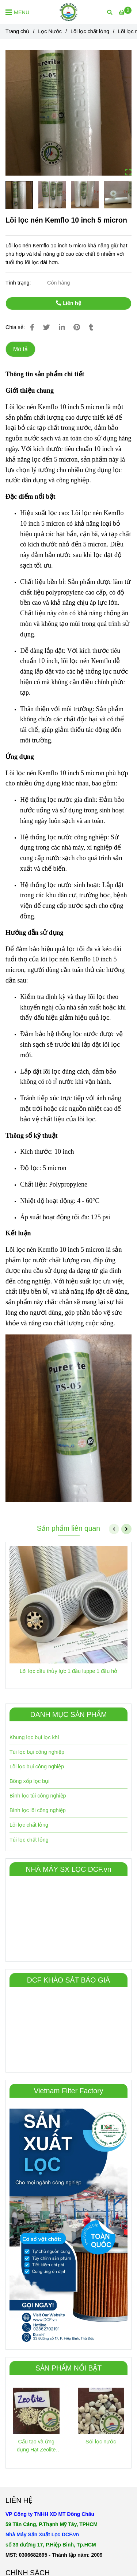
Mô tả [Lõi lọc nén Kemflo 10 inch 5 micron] (20, 349)
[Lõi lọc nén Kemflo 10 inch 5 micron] (68, 12)
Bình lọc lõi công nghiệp (37, 1810)
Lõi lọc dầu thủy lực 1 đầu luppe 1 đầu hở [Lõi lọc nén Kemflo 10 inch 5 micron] (68, 1671)
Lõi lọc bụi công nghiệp (36, 1766)
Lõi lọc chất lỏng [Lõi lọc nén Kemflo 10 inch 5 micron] (90, 31)
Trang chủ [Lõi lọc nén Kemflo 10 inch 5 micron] (17, 31)
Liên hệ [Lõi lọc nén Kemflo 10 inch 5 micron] (68, 303)
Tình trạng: (19, 283)
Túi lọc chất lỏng (29, 1840)
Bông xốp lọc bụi (29, 1781)
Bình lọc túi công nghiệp (37, 1796)
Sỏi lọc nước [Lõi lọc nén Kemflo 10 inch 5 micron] (100, 2441)
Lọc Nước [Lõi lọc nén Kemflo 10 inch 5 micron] (50, 31)
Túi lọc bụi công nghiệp (36, 1752)
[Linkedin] (61, 327)
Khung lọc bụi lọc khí (34, 1737)
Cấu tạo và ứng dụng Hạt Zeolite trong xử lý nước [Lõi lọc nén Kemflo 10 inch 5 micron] (36, 2446)
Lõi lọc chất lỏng (28, 1825)
